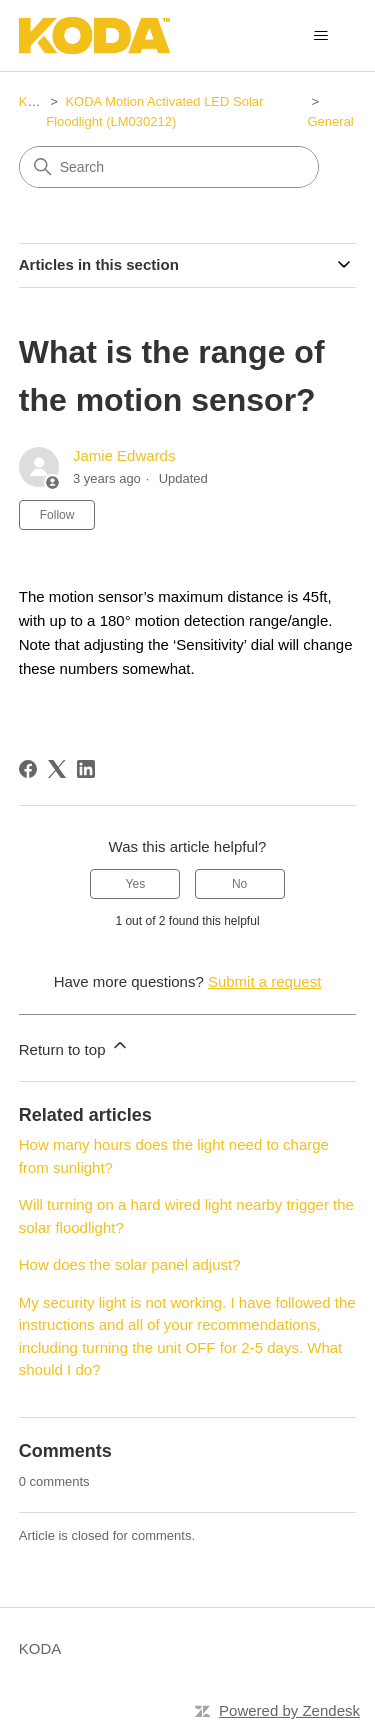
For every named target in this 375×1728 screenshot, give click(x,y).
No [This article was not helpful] (239, 884)
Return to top (74, 1046)
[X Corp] (57, 769)
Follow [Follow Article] (57, 515)
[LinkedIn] (86, 769)
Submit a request (264, 981)
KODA (37, 101)
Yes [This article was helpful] (136, 884)
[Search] (169, 167)
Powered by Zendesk (289, 1710)
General (331, 121)
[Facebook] (28, 769)
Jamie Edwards (124, 455)
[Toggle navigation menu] (320, 36)
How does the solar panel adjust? (130, 1264)
